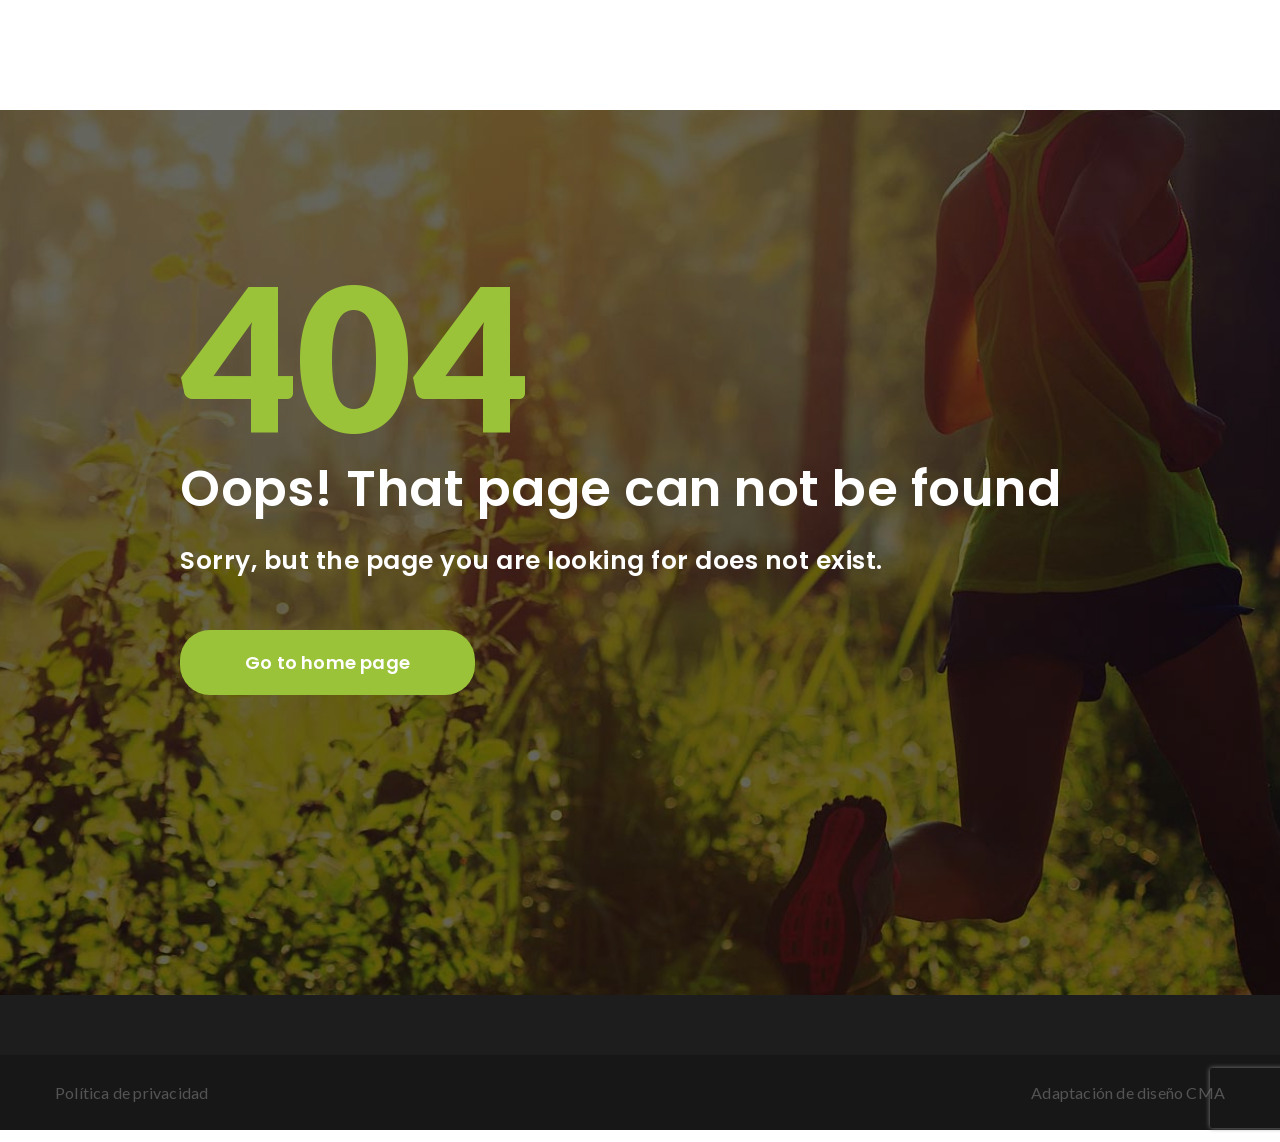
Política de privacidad (131, 1092)
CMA (1205, 1092)
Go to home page (327, 662)
